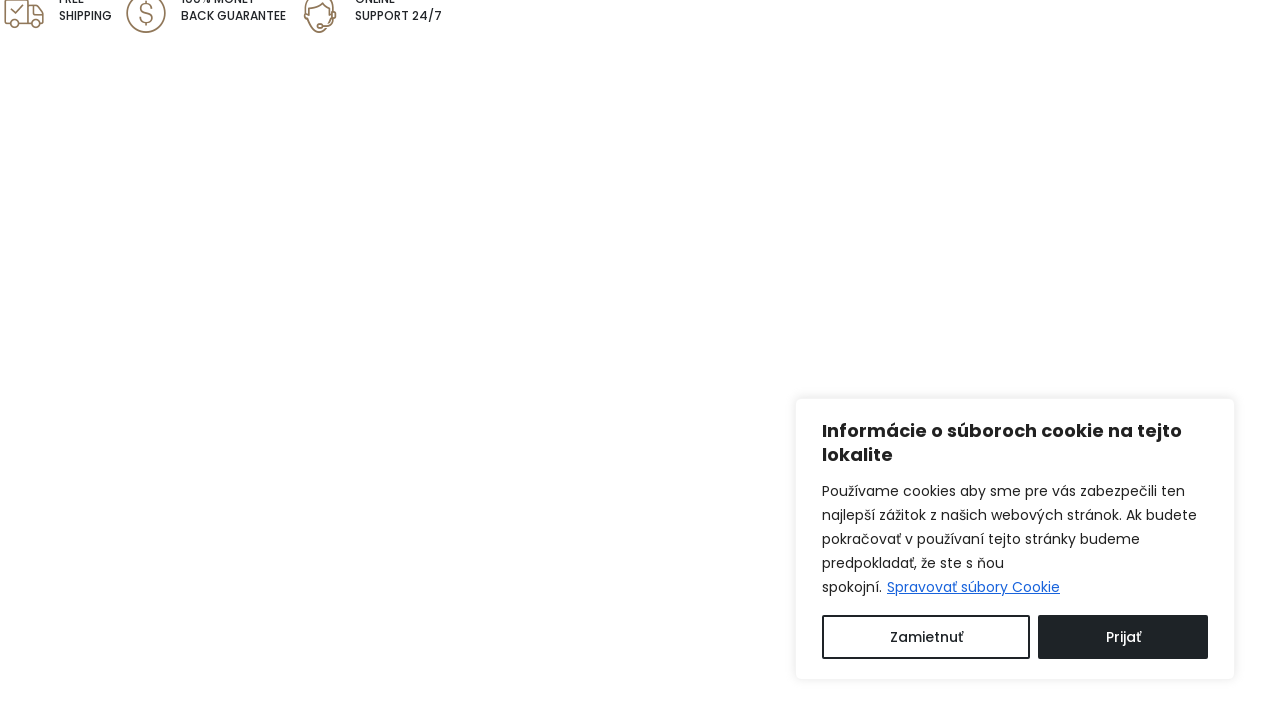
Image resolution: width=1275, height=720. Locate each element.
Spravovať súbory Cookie (973, 587)
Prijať (1123, 637)
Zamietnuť (926, 637)
